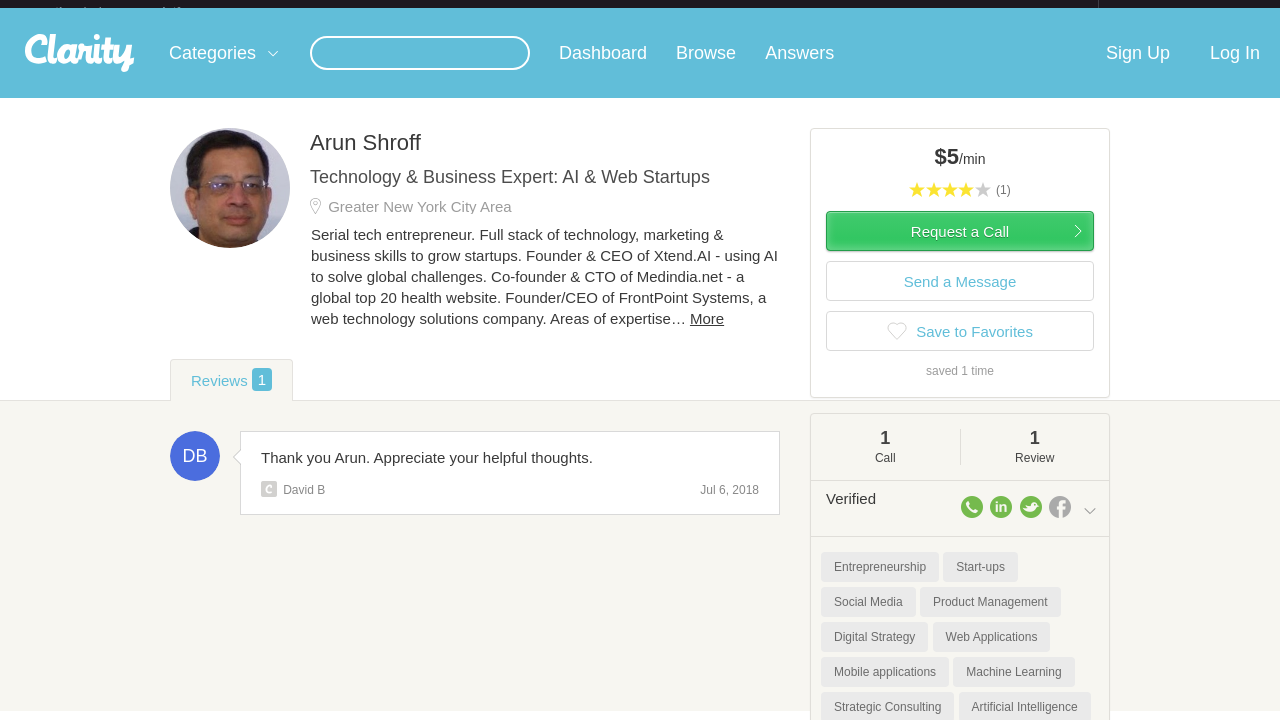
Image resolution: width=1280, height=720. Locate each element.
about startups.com (1169, 13)
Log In (1235, 69)
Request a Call (960, 247)
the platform (139, 11)
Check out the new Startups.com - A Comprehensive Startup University (880, 13)
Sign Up (1138, 69)
